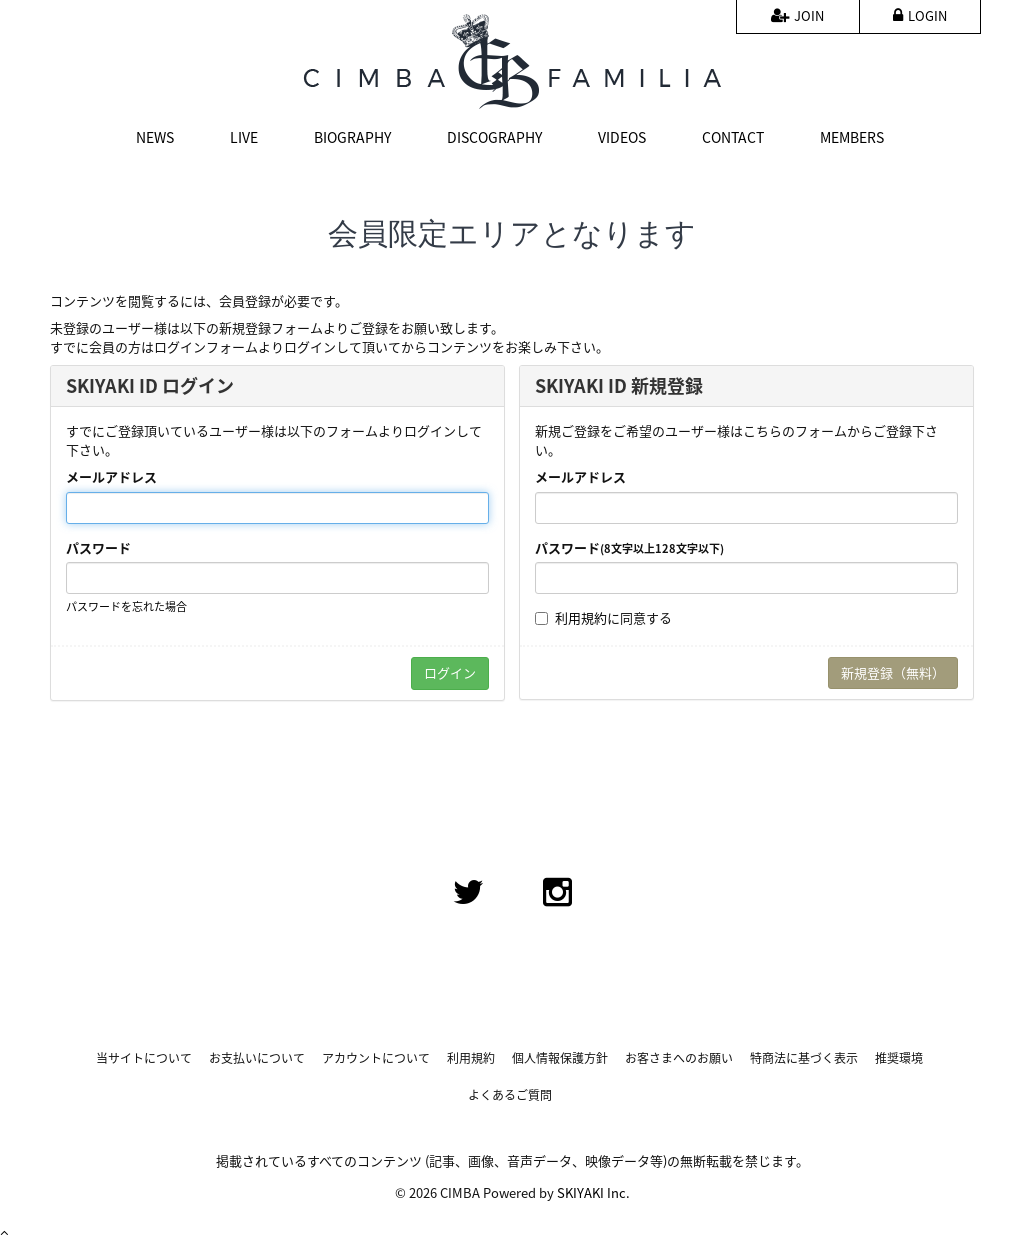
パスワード (98, 548)
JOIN (797, 15)
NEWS (155, 137)
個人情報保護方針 (560, 1058)
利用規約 (581, 617)
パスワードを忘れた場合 (126, 606)
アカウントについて (376, 1058)
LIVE (244, 137)
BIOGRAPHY (352, 137)
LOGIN (920, 15)
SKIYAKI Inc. (593, 1192)
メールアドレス (111, 477)
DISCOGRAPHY (494, 137)
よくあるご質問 (510, 1095)
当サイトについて (144, 1058)
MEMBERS (852, 137)
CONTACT (733, 137)
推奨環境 (899, 1058)
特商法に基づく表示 (804, 1058)
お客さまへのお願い (679, 1058)
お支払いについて (257, 1058)
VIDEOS (622, 137)
